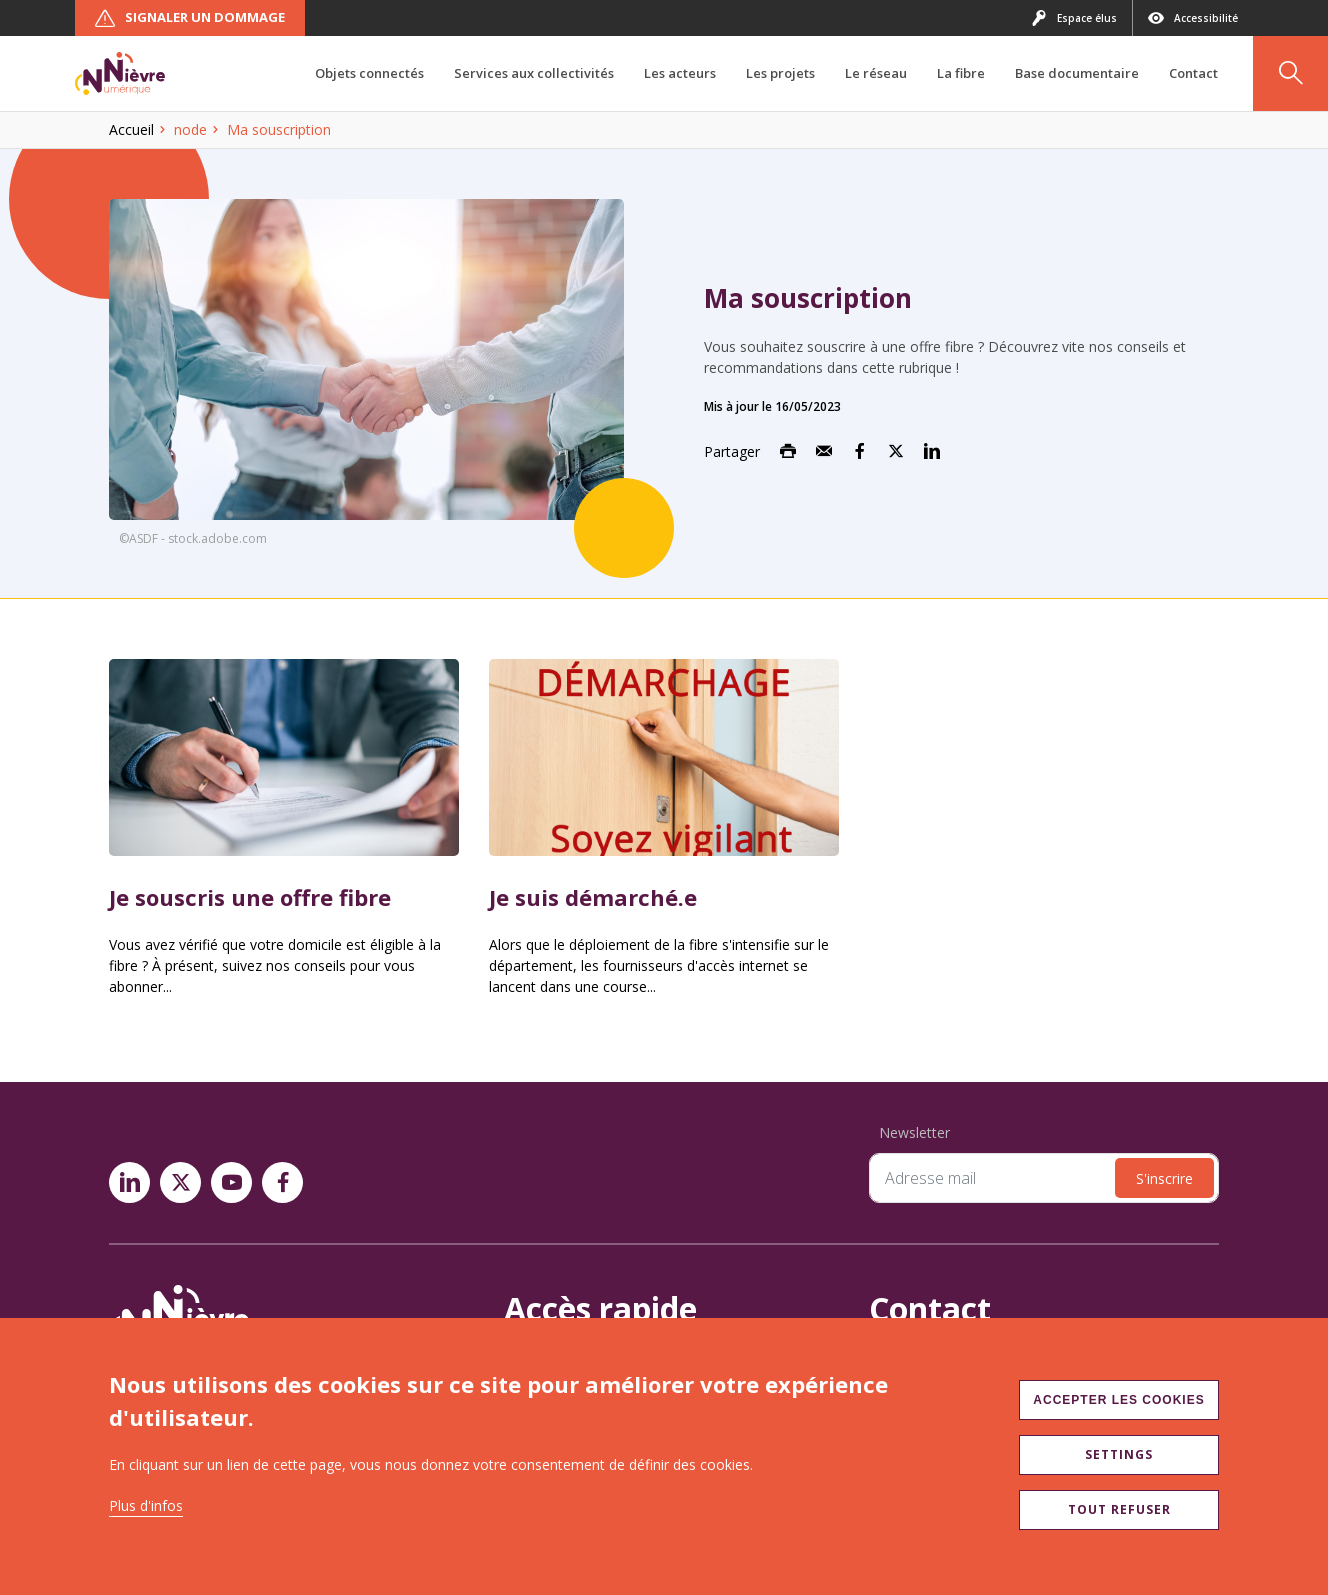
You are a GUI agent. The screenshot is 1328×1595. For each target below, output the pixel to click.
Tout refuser (1119, 1509)
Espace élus (1074, 18)
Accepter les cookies (1118, 1400)
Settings (1119, 1454)
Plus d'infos (146, 1505)
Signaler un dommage (190, 18)
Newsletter (914, 1132)
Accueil (131, 129)
